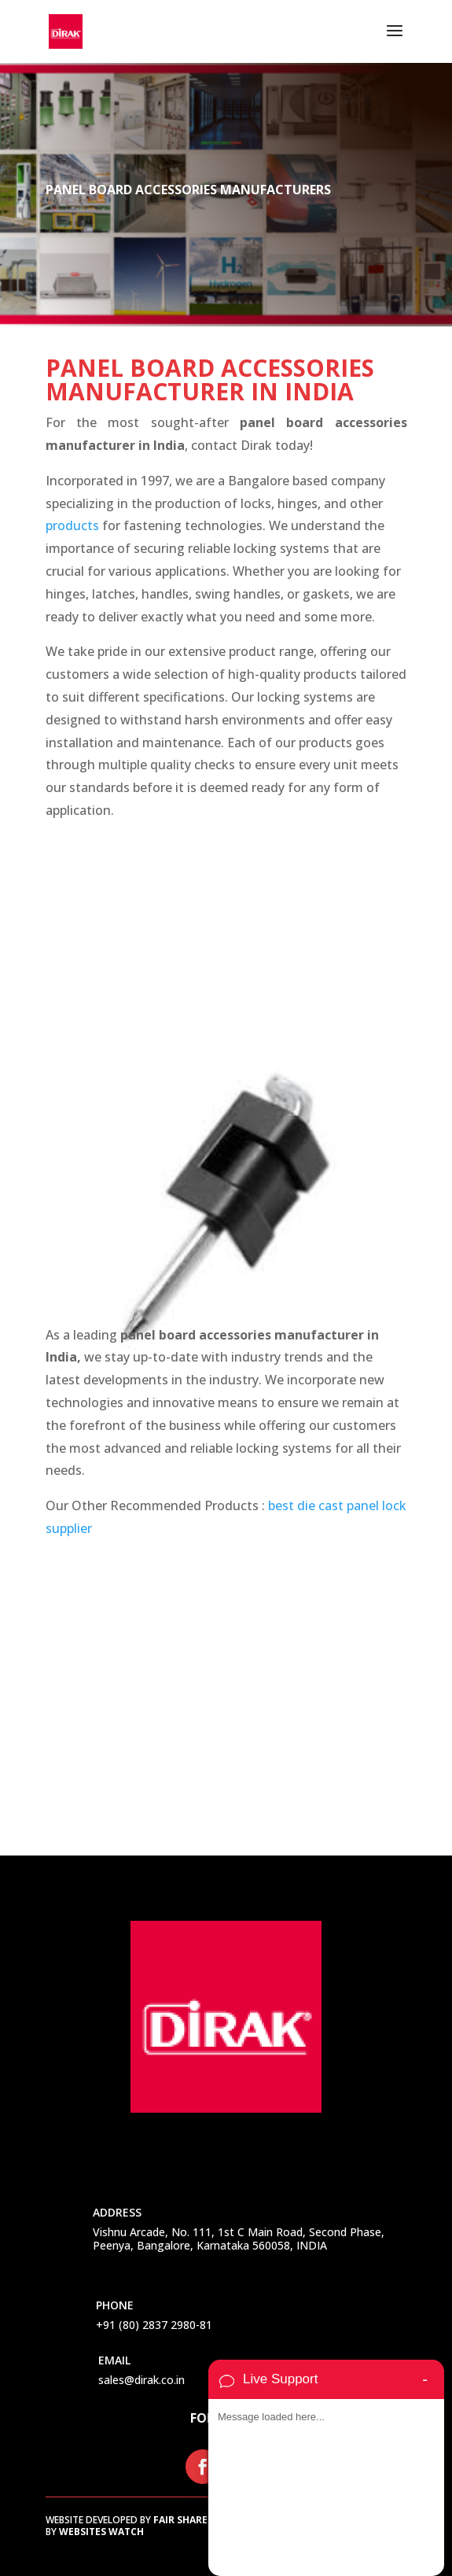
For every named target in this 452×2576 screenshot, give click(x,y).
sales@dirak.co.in (141, 2379)
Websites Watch (101, 2531)
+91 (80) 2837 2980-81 (154, 2324)
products (72, 525)
